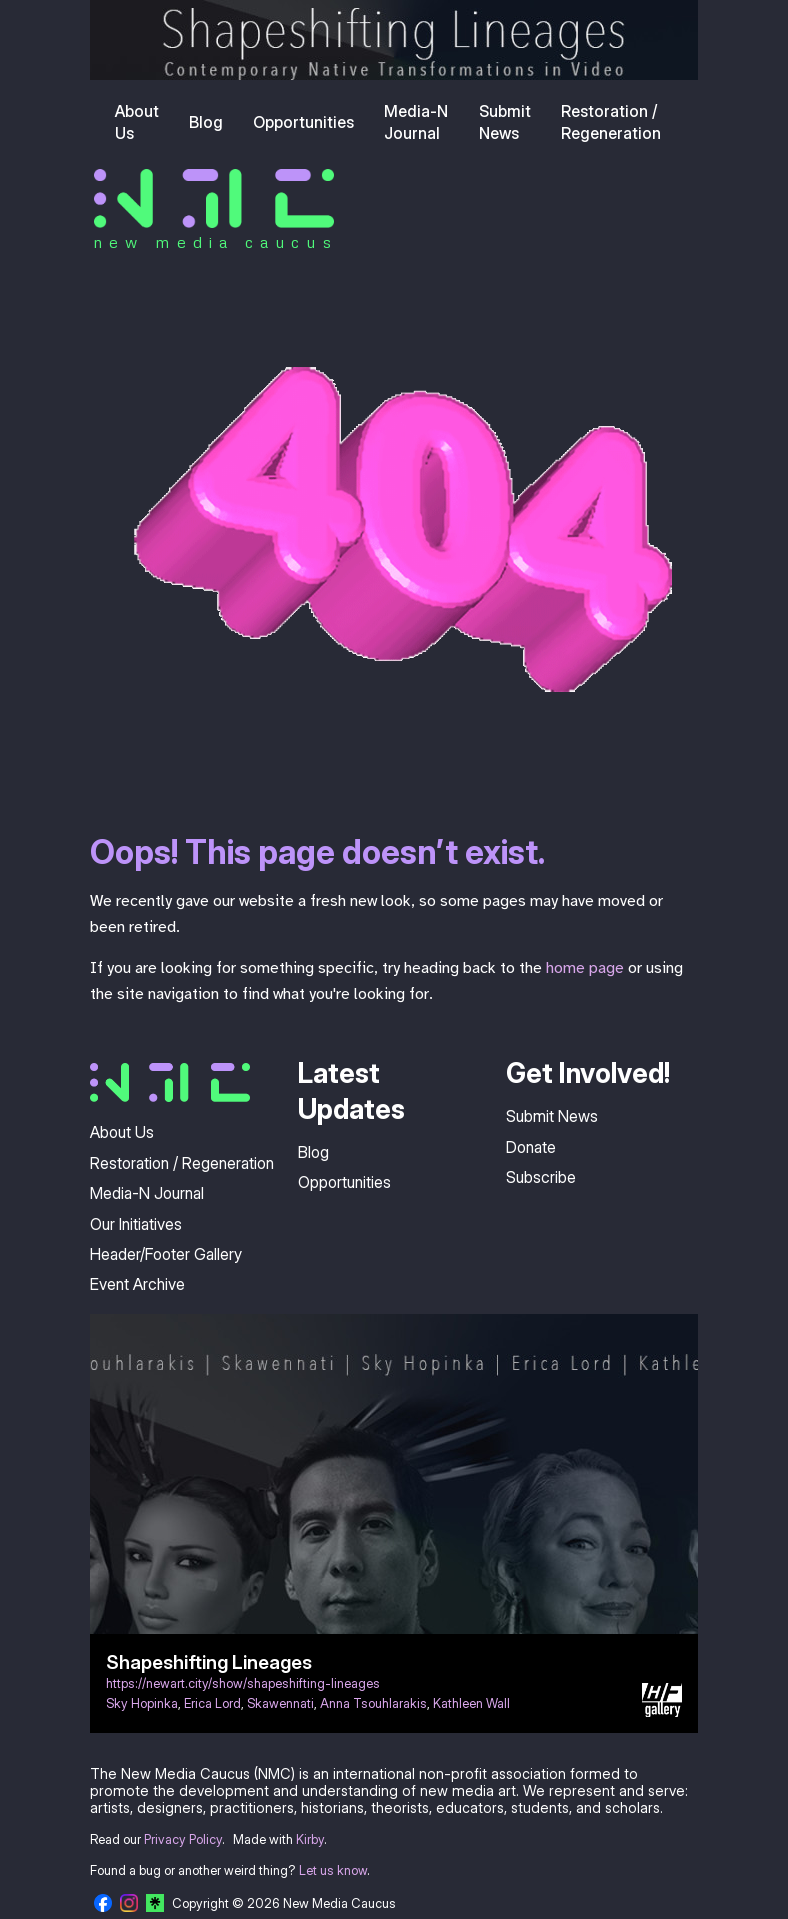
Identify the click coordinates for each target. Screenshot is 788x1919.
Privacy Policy (183, 1839)
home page (585, 968)
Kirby (310, 1839)
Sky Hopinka (142, 1703)
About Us (137, 122)
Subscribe (541, 1177)
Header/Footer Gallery (166, 1254)
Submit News (505, 122)
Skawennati (280, 1703)
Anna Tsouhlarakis (373, 1703)
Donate (531, 1147)
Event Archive (137, 1284)
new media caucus (215, 242)
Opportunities (303, 122)
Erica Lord (212, 1703)
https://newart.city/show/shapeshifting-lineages (243, 1683)
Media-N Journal (416, 122)
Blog (206, 122)
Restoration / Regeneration (611, 122)
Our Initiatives (136, 1224)
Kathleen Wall (471, 1703)
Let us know (333, 1870)
